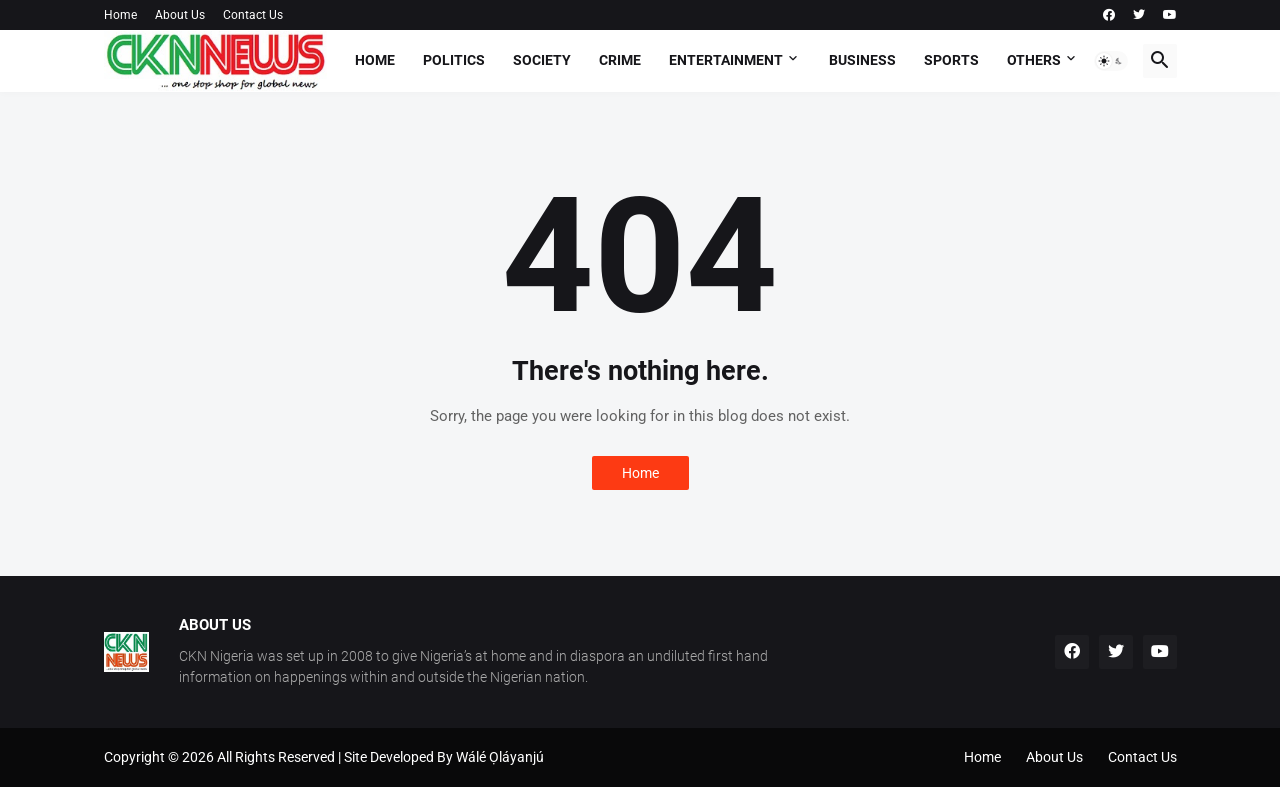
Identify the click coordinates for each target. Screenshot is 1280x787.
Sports (951, 60)
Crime (620, 60)
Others (1034, 60)
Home (120, 15)
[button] (1111, 61)
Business (862, 60)
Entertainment (726, 60)
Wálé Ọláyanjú (500, 757)
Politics (454, 60)
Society (542, 60)
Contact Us (253, 15)
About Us (180, 15)
